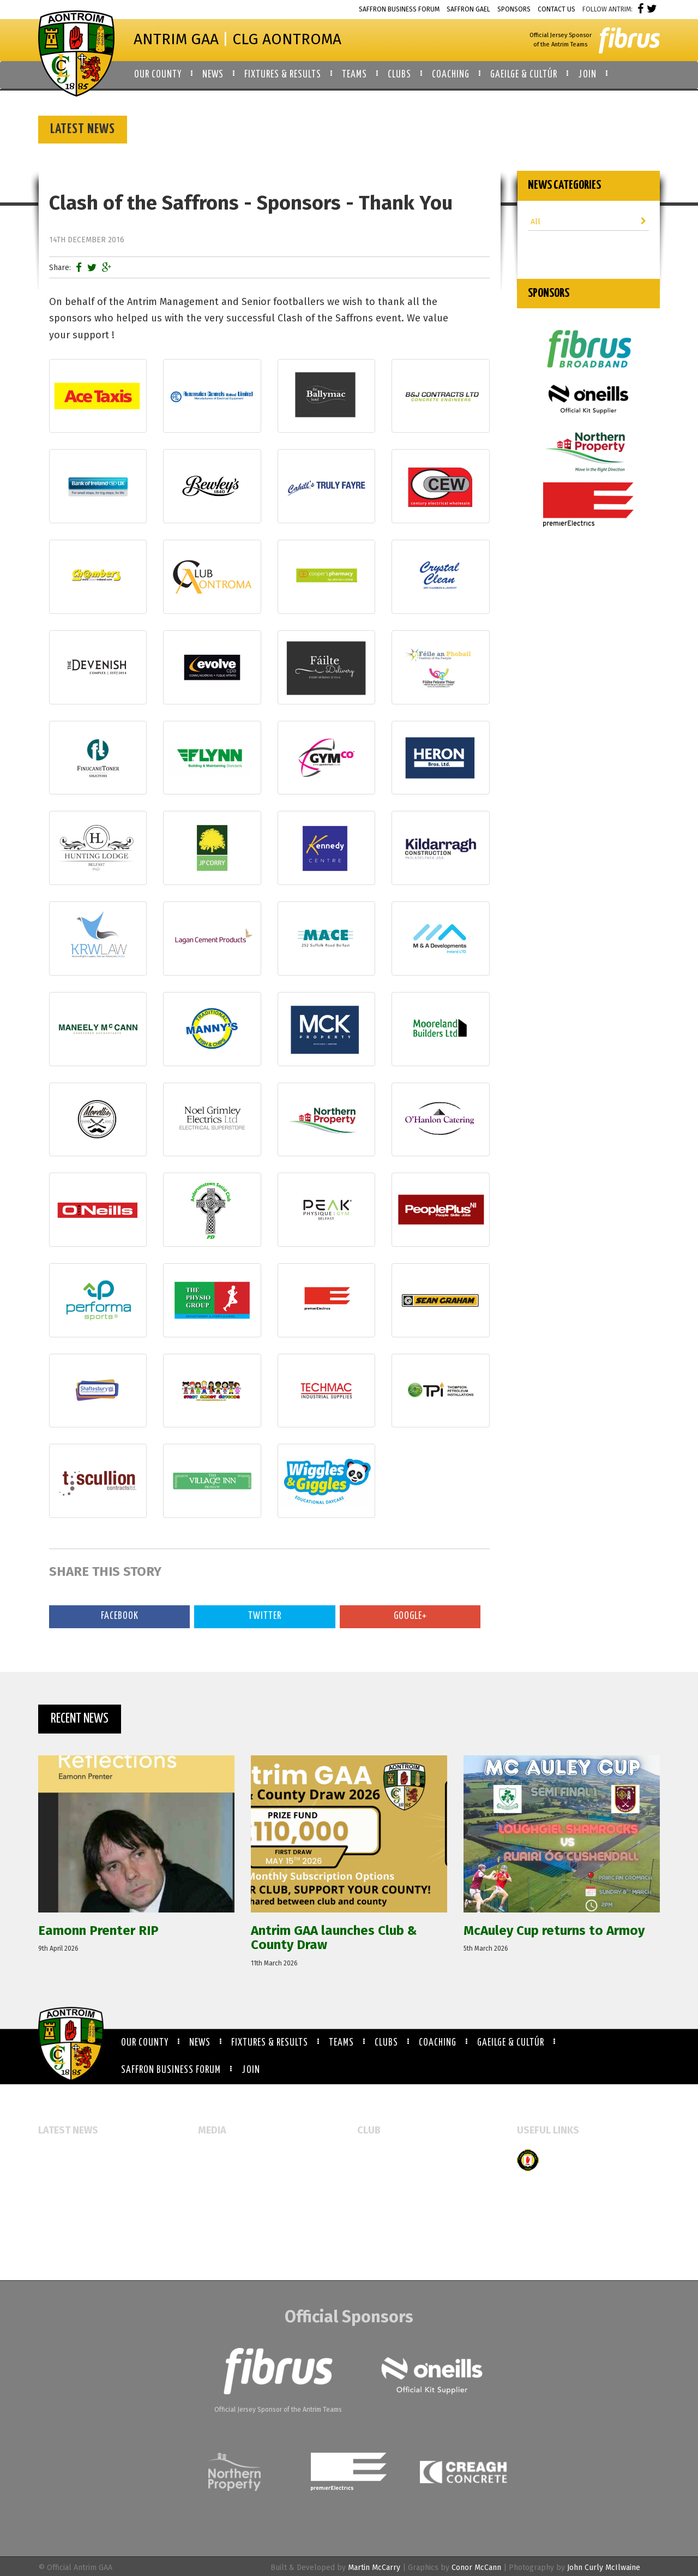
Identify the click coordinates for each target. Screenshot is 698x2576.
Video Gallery (221, 2189)
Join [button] (587, 75)
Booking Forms (383, 2189)
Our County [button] (158, 75)
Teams (341, 2043)
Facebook (120, 1616)
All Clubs (373, 2154)
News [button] (213, 75)
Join (251, 2070)
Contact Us (556, 9)
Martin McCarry (374, 2567)
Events (209, 2154)
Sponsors (514, 9)
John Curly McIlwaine (603, 2567)
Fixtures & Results (269, 2043)
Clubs (386, 2043)
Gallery (211, 2172)
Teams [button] (354, 75)
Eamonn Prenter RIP (74, 2154)
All (589, 221)
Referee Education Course (83, 2217)
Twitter (264, 1616)
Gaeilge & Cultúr (510, 2043)
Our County (145, 2043)
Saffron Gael (468, 9)
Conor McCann (476, 2567)
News (199, 2043)
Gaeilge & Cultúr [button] (523, 75)
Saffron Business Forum (399, 9)
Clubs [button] (399, 75)
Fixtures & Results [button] (282, 75)
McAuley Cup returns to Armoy (92, 2200)
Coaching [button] (451, 75)
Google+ (410, 1616)
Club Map (373, 2172)
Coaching (437, 2043)
